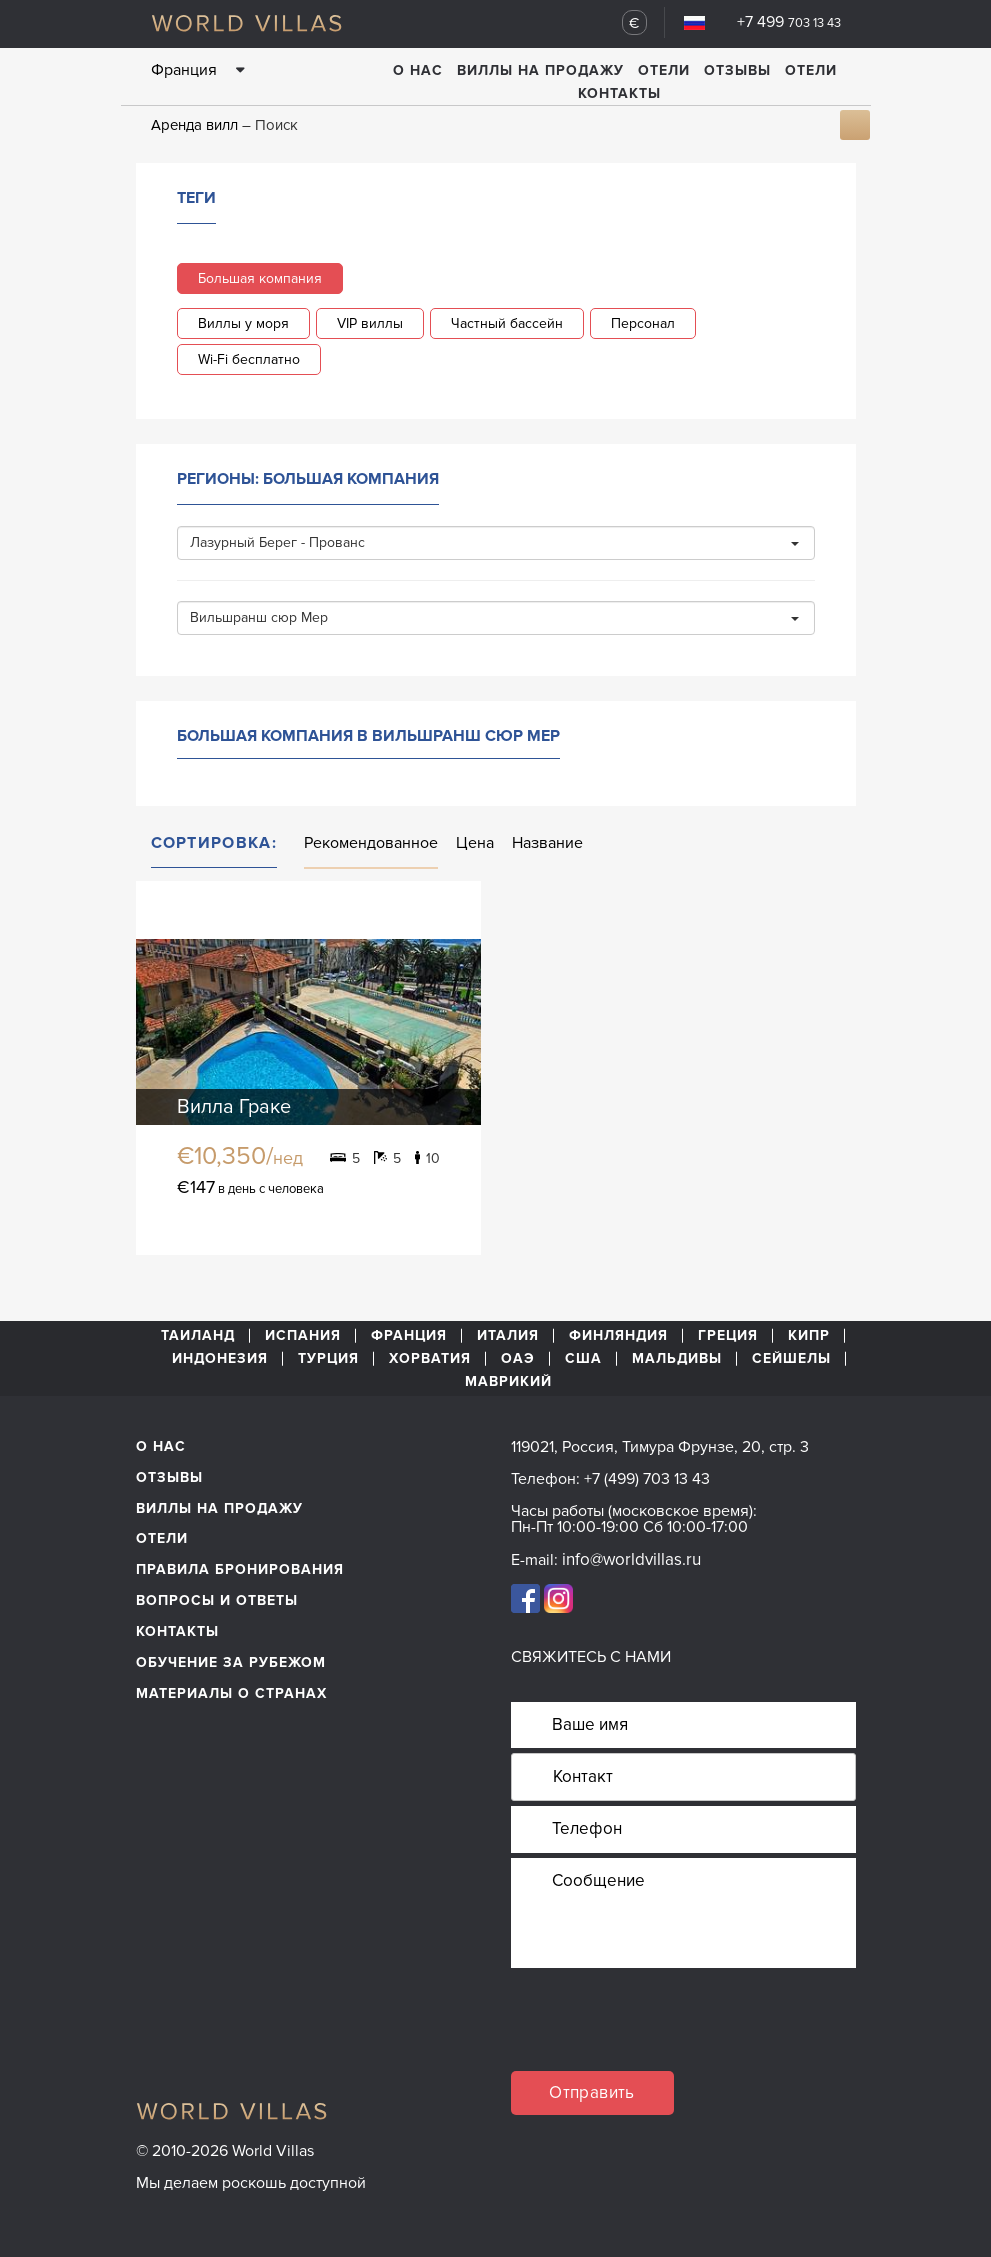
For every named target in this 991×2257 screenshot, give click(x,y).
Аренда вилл (194, 125)
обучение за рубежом (231, 1662)
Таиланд (198, 1336)
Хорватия (430, 1359)
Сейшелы (791, 1359)
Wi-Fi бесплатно (249, 359)
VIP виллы (370, 323)
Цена (475, 843)
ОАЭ (518, 1359)
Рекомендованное (371, 843)
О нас (418, 70)
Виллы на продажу (540, 70)
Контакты (619, 93)
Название (547, 843)
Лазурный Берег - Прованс (494, 542)
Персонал (643, 323)
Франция (409, 1336)
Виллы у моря (243, 323)
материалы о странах (231, 1693)
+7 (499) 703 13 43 (647, 1479)
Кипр (809, 1336)
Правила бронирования (240, 1569)
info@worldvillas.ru (631, 1559)
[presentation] (663, 2032)
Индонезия (220, 1359)
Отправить (592, 2092)
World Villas (246, 23)
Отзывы (737, 70)
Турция (328, 1359)
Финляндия (618, 1336)
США (583, 1359)
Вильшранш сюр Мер (494, 617)
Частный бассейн (507, 323)
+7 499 (789, 22)
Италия (508, 1336)
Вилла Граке (234, 1107)
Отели (664, 70)
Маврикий (508, 1382)
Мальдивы (677, 1359)
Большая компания (260, 278)
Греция (728, 1336)
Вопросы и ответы (217, 1600)
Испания (303, 1336)
